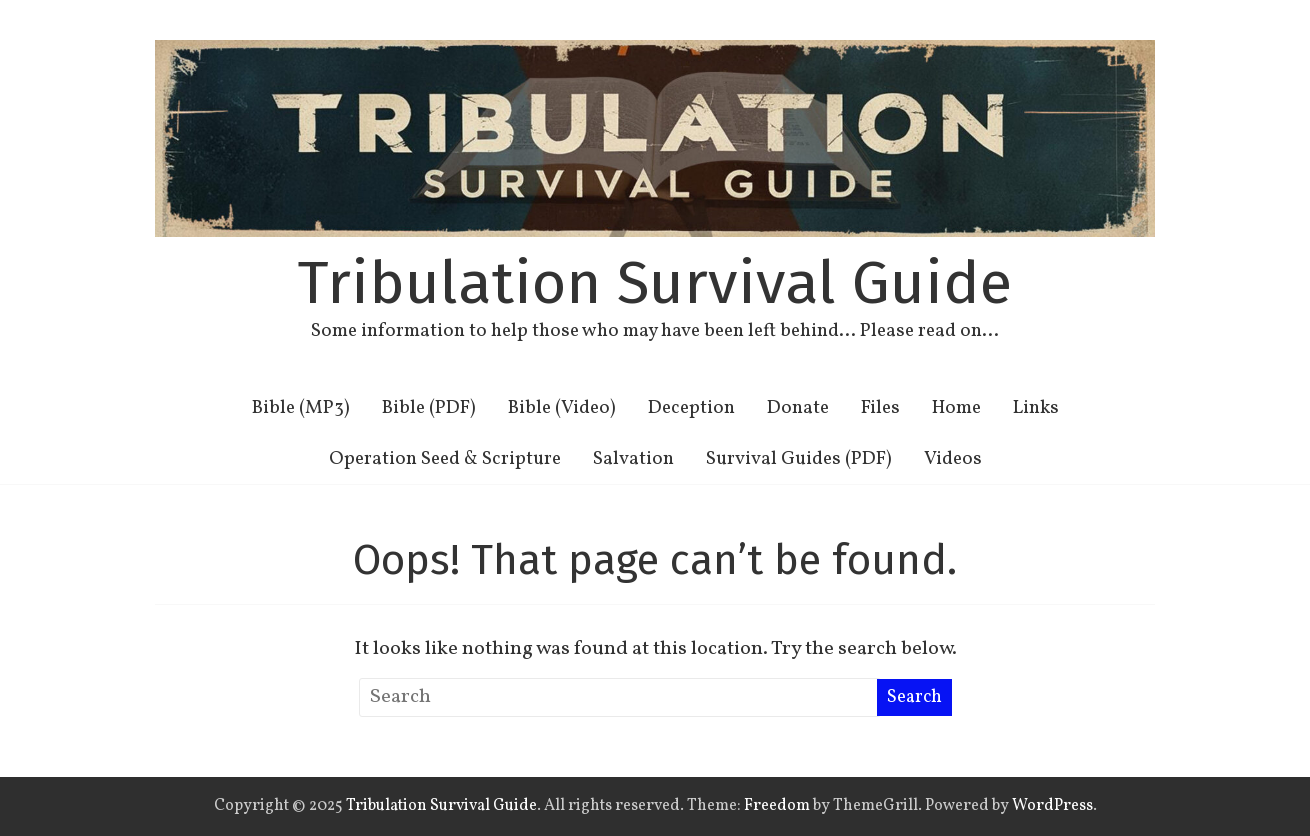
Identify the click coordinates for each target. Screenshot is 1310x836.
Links (1036, 408)
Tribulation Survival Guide (655, 283)
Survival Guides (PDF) (799, 459)
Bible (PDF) (429, 408)
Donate (798, 408)
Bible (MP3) (301, 408)
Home (956, 408)
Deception (691, 408)
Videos (953, 459)
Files (880, 408)
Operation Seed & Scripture (445, 459)
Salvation (633, 459)
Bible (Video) (562, 408)
